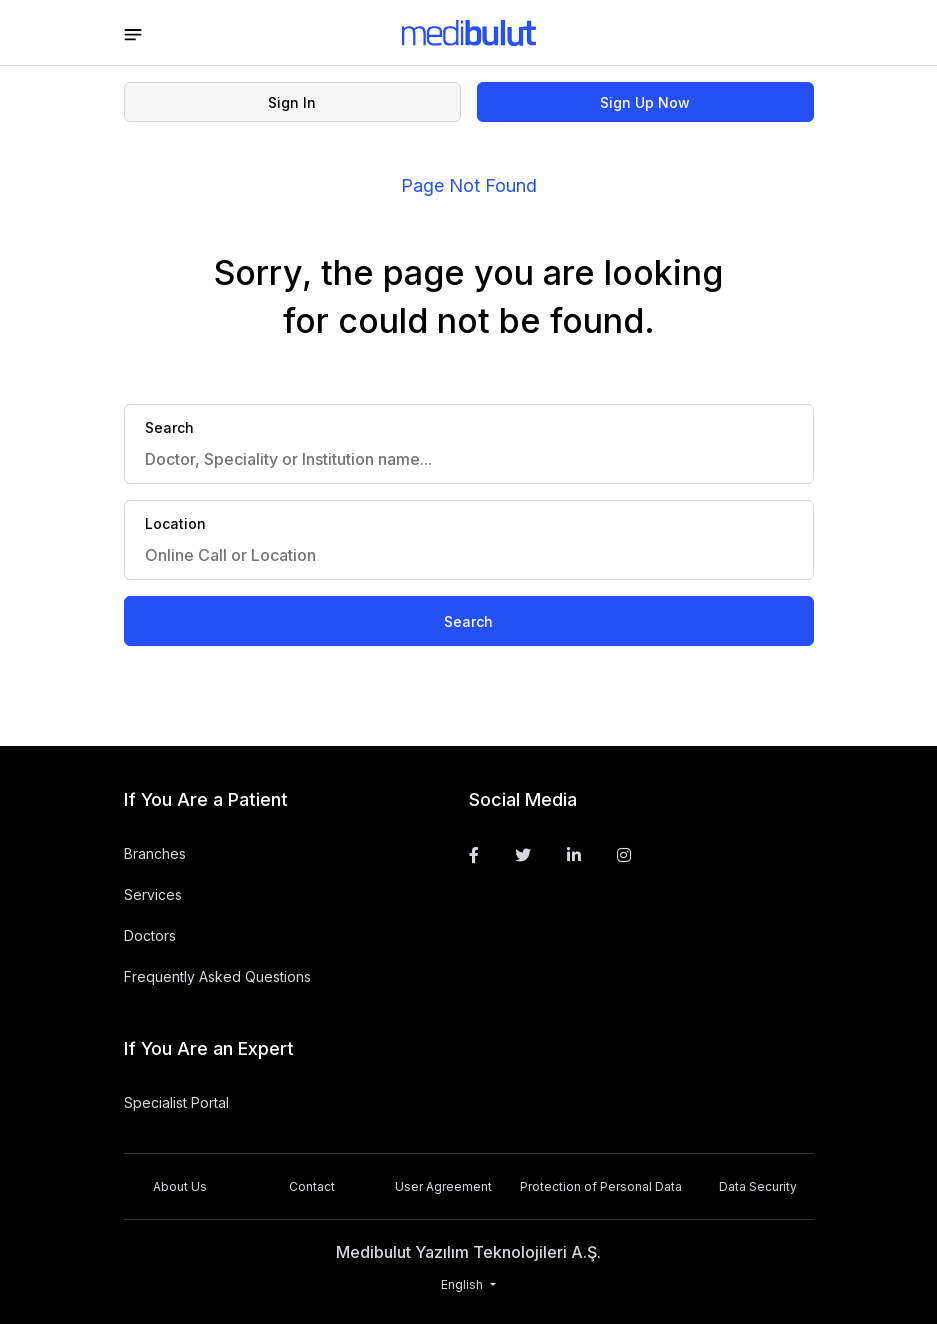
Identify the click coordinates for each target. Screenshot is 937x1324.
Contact (312, 1186)
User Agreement (443, 1186)
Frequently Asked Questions (217, 976)
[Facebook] (474, 855)
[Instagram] (624, 855)
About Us (180, 1186)
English (463, 1284)
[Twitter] (523, 855)
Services (153, 894)
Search (468, 621)
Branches (155, 853)
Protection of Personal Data (601, 1186)
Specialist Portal (176, 1102)
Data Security (758, 1186)
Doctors (150, 935)
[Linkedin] (574, 855)
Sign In (292, 102)
